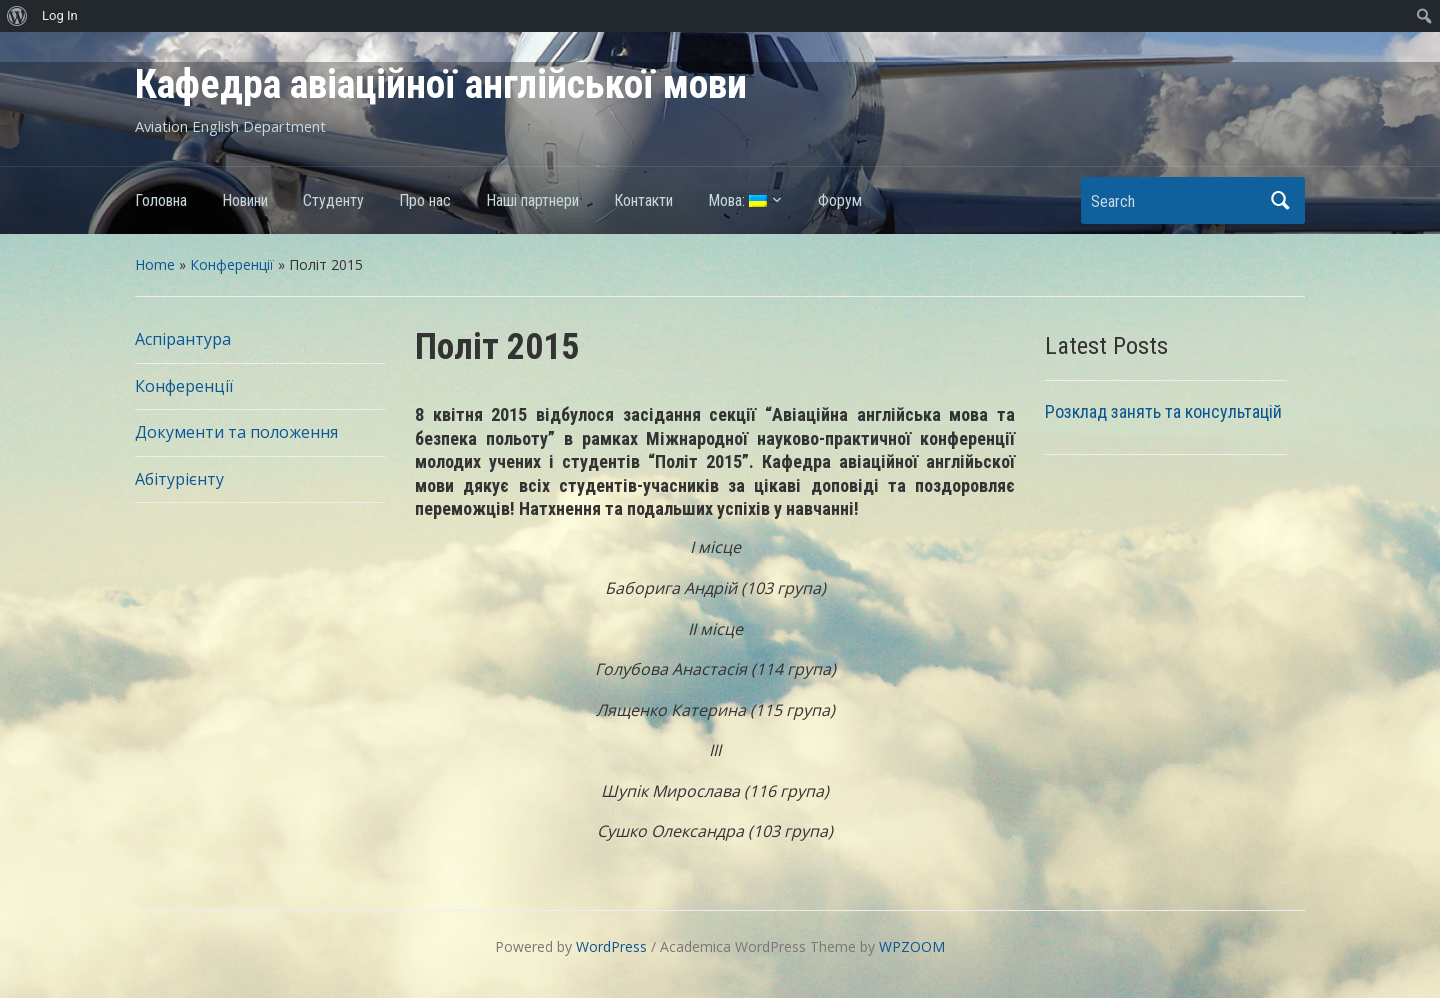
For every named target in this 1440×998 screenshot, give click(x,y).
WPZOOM (912, 946)
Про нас (425, 200)
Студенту (333, 200)
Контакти (643, 200)
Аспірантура (183, 339)
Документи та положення (236, 432)
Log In (60, 15)
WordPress (611, 946)
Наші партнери (532, 200)
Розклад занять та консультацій (1163, 411)
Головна (161, 200)
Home (155, 264)
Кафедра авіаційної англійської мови (441, 84)
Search (1280, 200)
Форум (840, 200)
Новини (245, 200)
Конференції (232, 264)
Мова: (737, 200)
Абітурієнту (179, 479)
